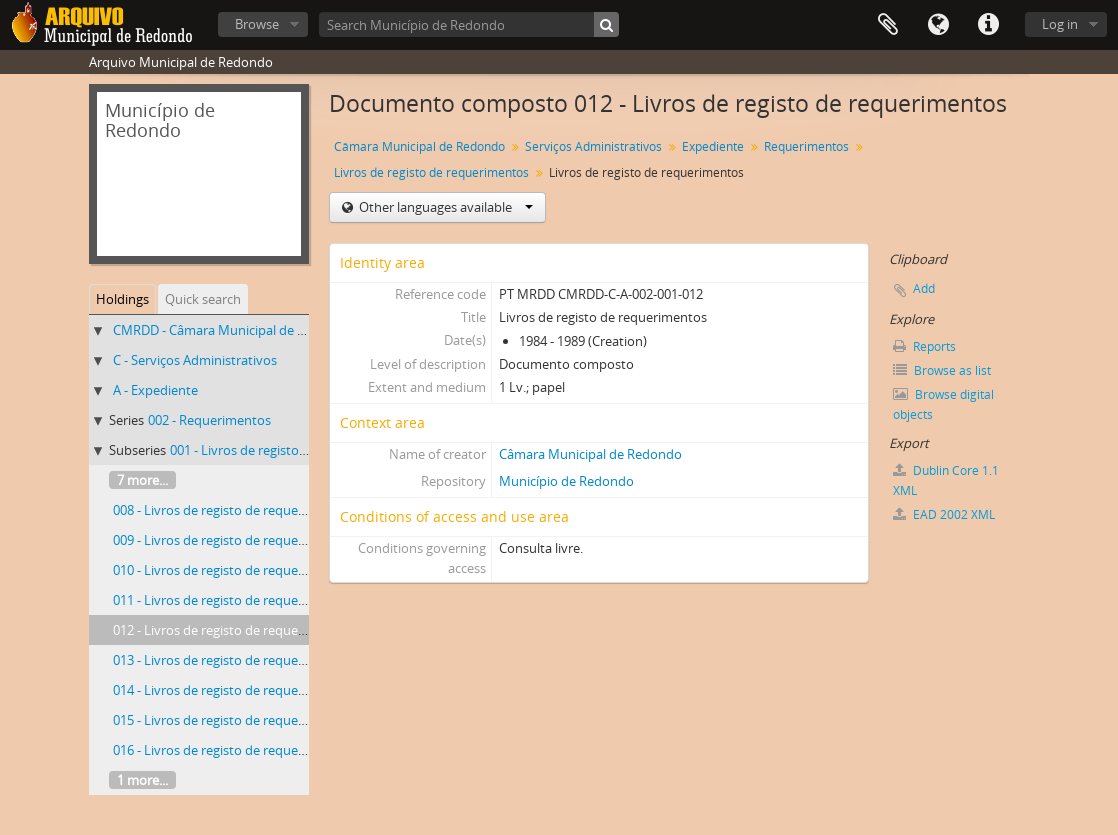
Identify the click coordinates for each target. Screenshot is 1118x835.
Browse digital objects (943, 404)
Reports (924, 346)
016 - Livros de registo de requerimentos (232, 750)
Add (924, 288)
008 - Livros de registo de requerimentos (232, 510)
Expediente (713, 146)
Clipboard (888, 25)
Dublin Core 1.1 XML (946, 480)
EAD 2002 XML (944, 514)
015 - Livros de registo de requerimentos (232, 720)
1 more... (142, 780)
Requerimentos (806, 146)
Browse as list (942, 370)
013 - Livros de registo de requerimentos (232, 660)
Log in (1060, 24)
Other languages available (444, 207)
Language (938, 25)
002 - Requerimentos (209, 420)
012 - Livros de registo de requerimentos (232, 630)
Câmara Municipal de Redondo (419, 146)
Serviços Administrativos (593, 146)
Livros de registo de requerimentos (431, 172)
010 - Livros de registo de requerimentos (232, 570)
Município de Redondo (566, 481)
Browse (257, 24)
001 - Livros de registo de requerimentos (289, 450)
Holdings (122, 299)
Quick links (988, 25)
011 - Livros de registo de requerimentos (232, 600)
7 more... (142, 480)
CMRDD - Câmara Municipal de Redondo (232, 330)
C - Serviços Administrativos (195, 360)
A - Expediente (155, 390)
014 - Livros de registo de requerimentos (232, 690)
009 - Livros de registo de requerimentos (232, 540)
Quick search (203, 299)
